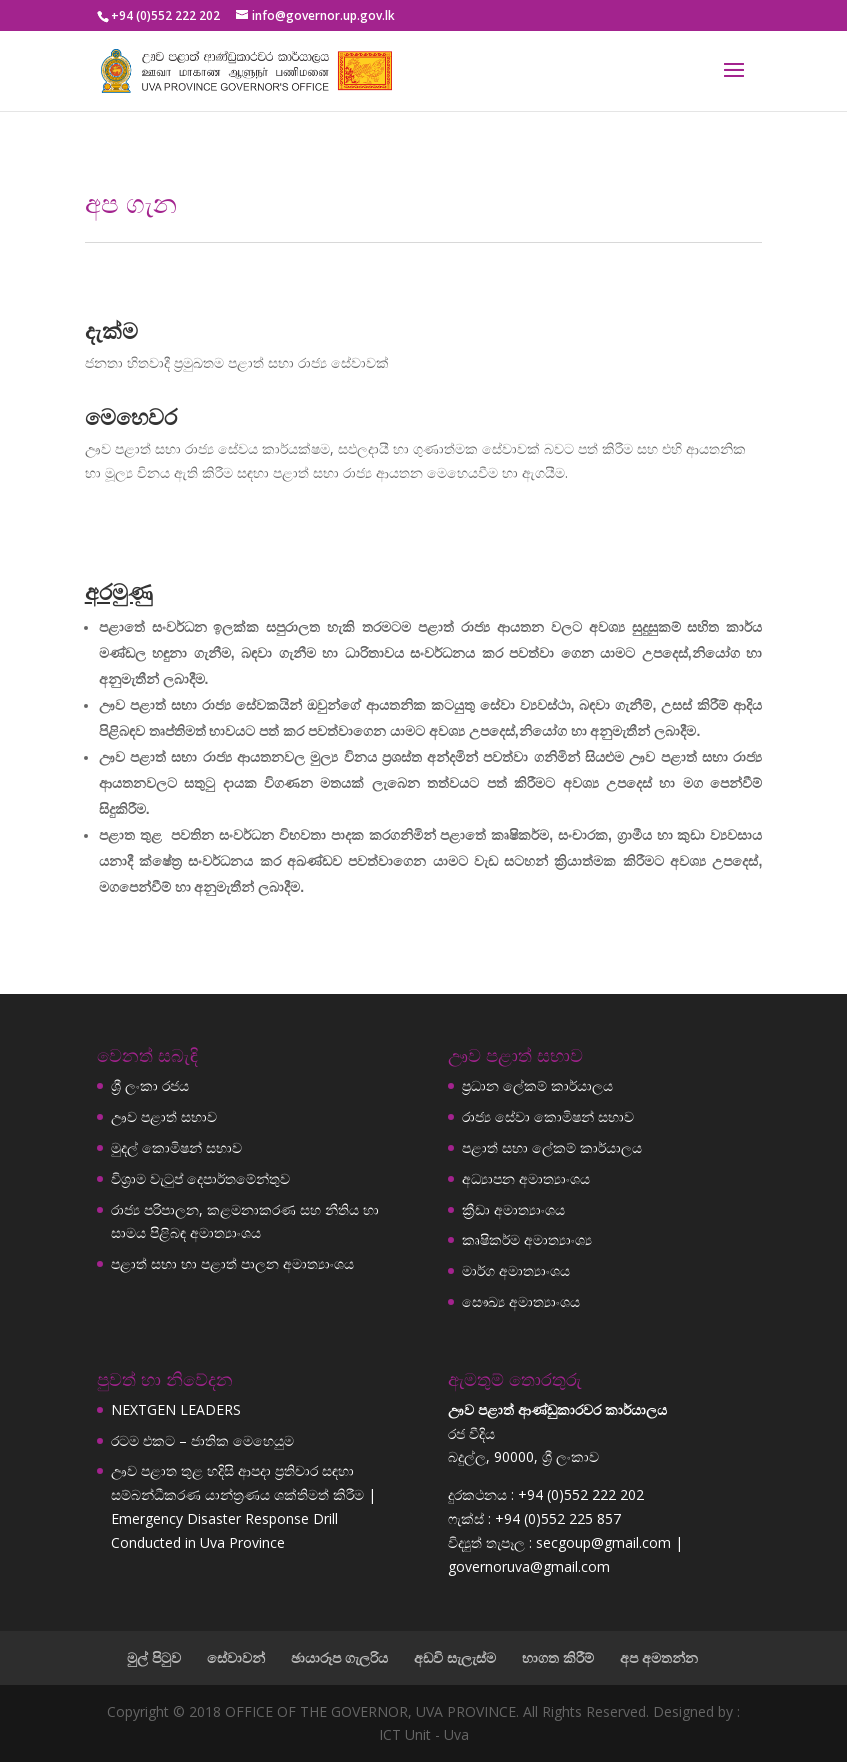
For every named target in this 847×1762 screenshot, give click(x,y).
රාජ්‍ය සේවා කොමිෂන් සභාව (548, 1116)
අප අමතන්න (659, 1657)
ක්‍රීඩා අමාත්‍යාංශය (513, 1209)
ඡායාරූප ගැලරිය (339, 1657)
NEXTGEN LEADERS (176, 1409)
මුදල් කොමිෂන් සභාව (176, 1147)
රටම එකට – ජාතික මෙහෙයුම (202, 1440)
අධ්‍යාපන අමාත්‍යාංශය (526, 1178)
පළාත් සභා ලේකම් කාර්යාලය (552, 1147)
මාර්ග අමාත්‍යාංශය (516, 1270)
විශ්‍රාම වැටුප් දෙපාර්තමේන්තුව (200, 1178)
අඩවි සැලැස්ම (455, 1657)
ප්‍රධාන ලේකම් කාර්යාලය (537, 1085)
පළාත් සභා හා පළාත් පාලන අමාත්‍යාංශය (232, 1263)
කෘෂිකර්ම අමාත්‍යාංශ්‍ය (527, 1239)
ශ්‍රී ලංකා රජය (150, 1085)
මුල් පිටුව (154, 1657)
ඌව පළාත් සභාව (164, 1116)
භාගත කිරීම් (558, 1657)
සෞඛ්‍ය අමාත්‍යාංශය (521, 1301)
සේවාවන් (236, 1657)
